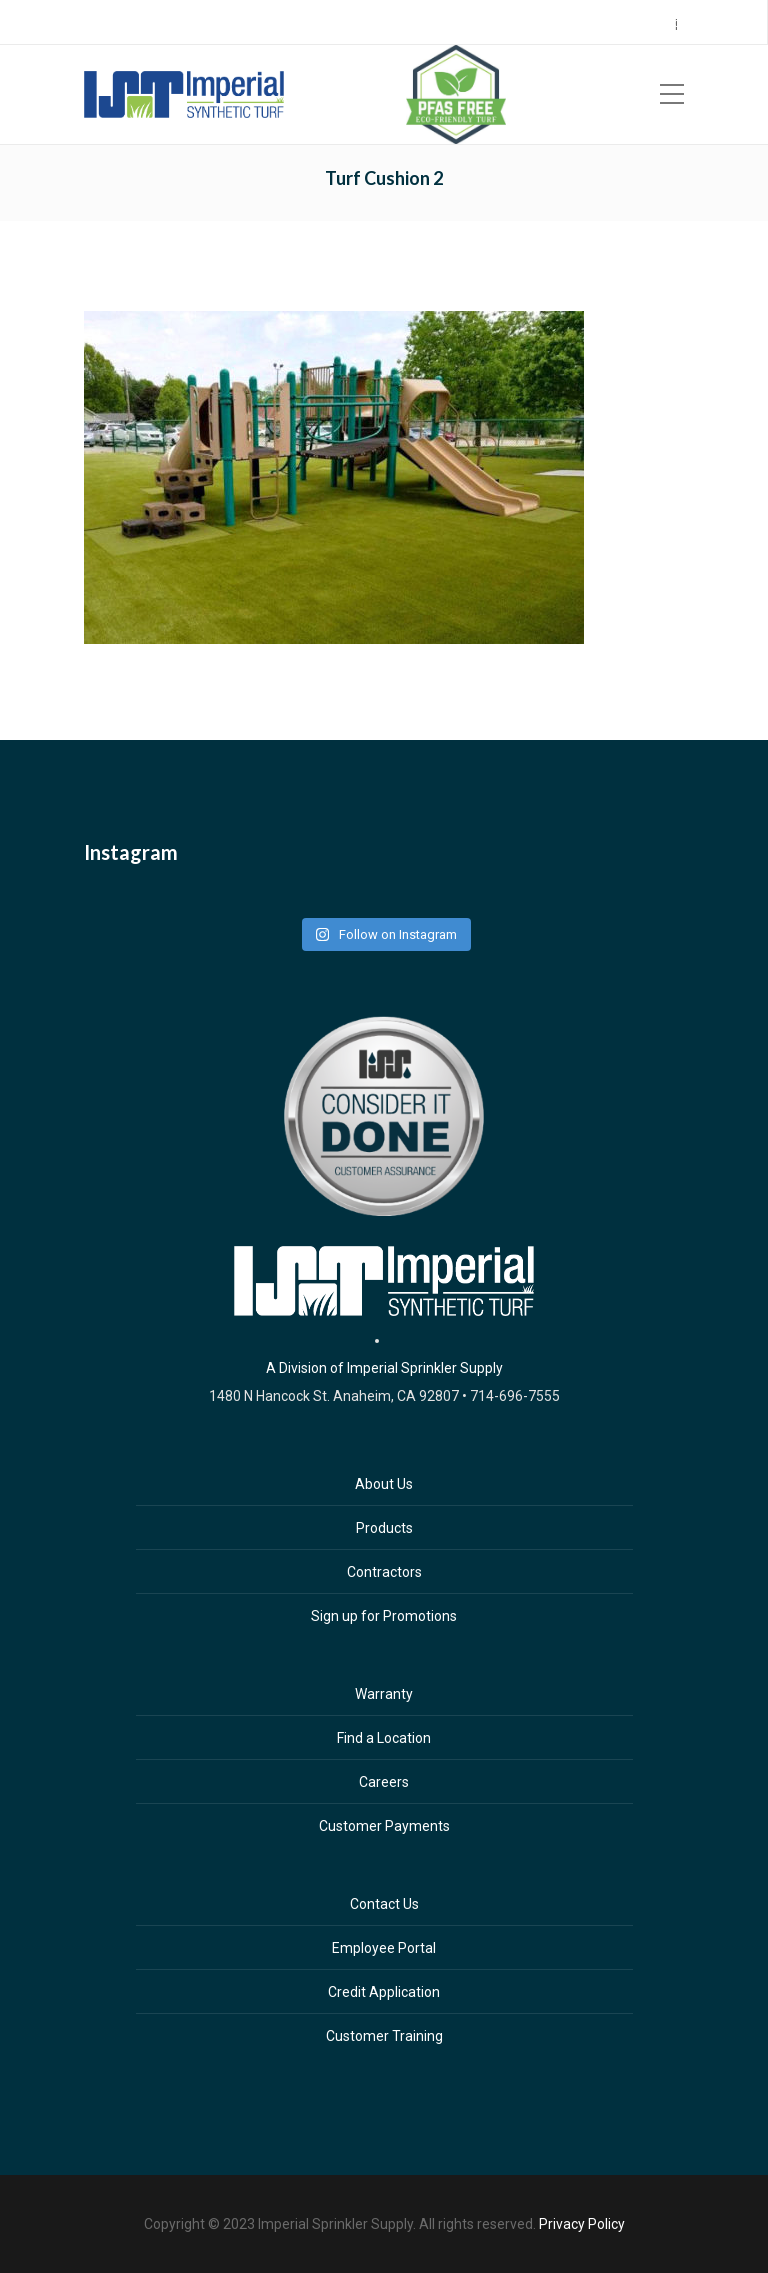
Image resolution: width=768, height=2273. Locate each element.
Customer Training (384, 2036)
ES (742, 24)
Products (384, 1528)
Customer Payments (384, 1826)
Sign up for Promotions (384, 1616)
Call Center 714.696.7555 (319, 23)
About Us (384, 1484)
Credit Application (384, 1992)
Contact (687, 23)
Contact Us (384, 1904)
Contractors (384, 1572)
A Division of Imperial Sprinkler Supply (384, 1368)
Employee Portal (384, 1948)
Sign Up (496, 23)
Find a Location (384, 1738)
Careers (555, 23)
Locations (432, 23)
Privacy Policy (582, 2224)
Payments (621, 23)
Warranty (384, 1694)
